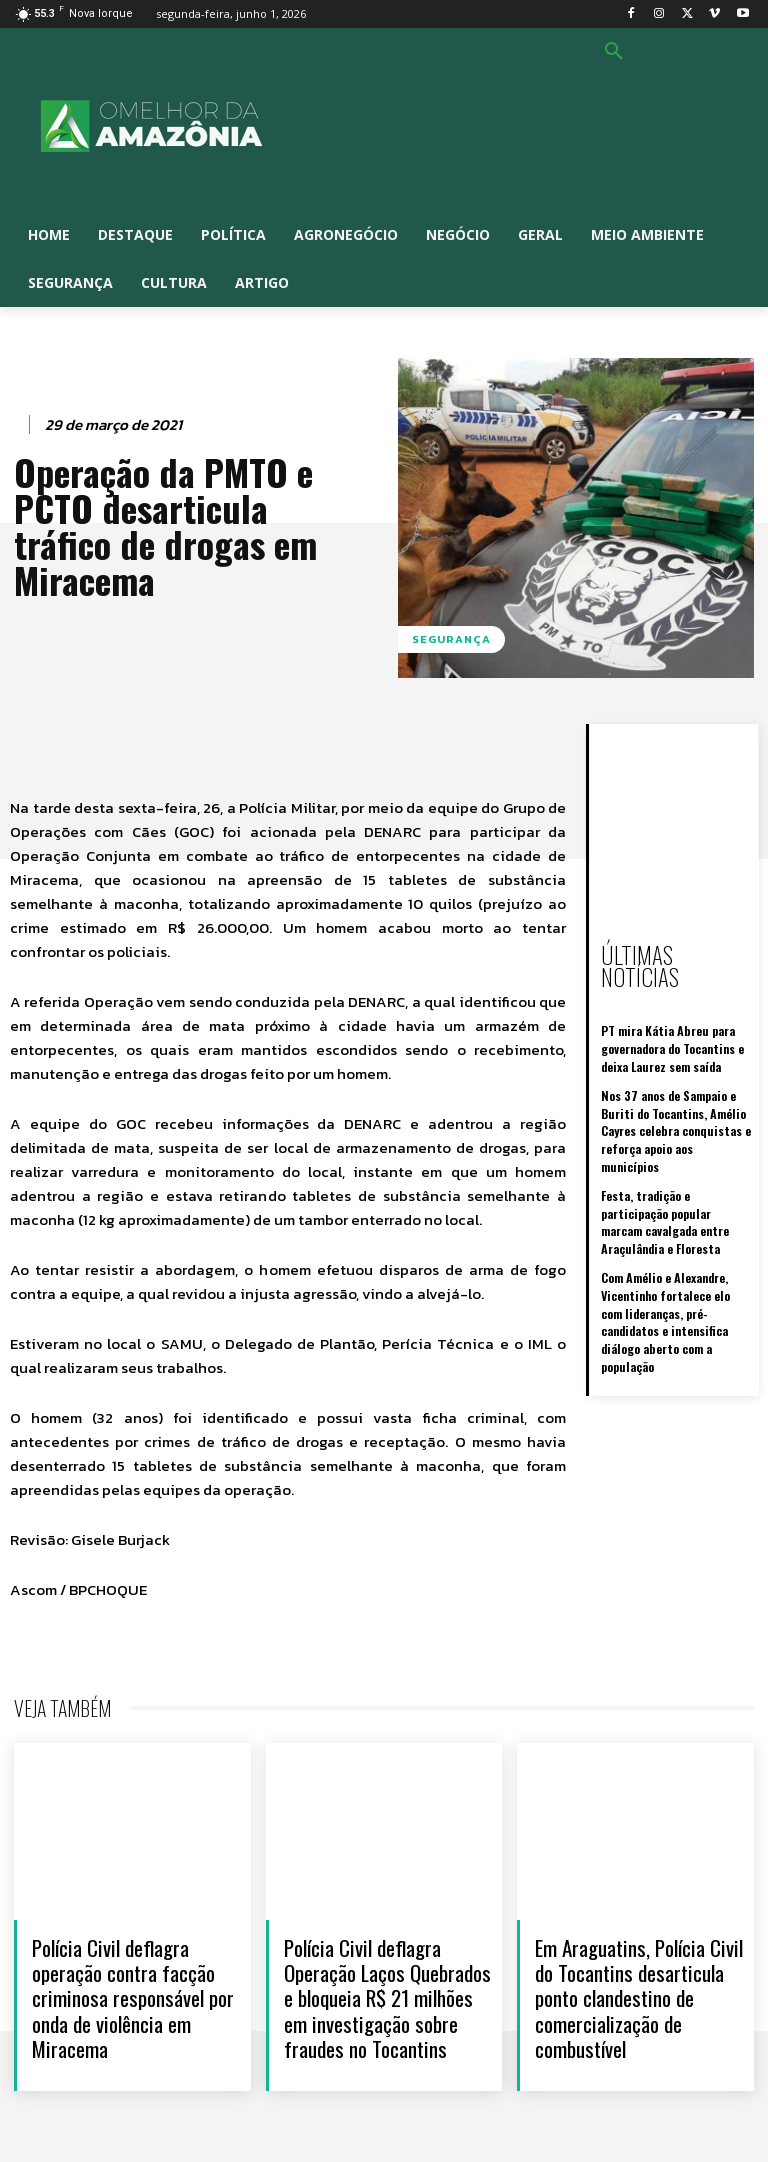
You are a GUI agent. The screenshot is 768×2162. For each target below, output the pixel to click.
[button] (614, 52)
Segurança (451, 639)
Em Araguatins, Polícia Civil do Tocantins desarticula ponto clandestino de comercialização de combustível (639, 1998)
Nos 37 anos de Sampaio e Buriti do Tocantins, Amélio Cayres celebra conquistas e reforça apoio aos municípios (674, 1094)
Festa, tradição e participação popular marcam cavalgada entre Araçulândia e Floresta (676, 1173)
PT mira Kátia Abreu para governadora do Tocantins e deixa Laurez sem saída (672, 1024)
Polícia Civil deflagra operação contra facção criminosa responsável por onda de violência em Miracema (133, 1998)
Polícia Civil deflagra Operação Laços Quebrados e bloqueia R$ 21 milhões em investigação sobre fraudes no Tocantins (387, 1998)
